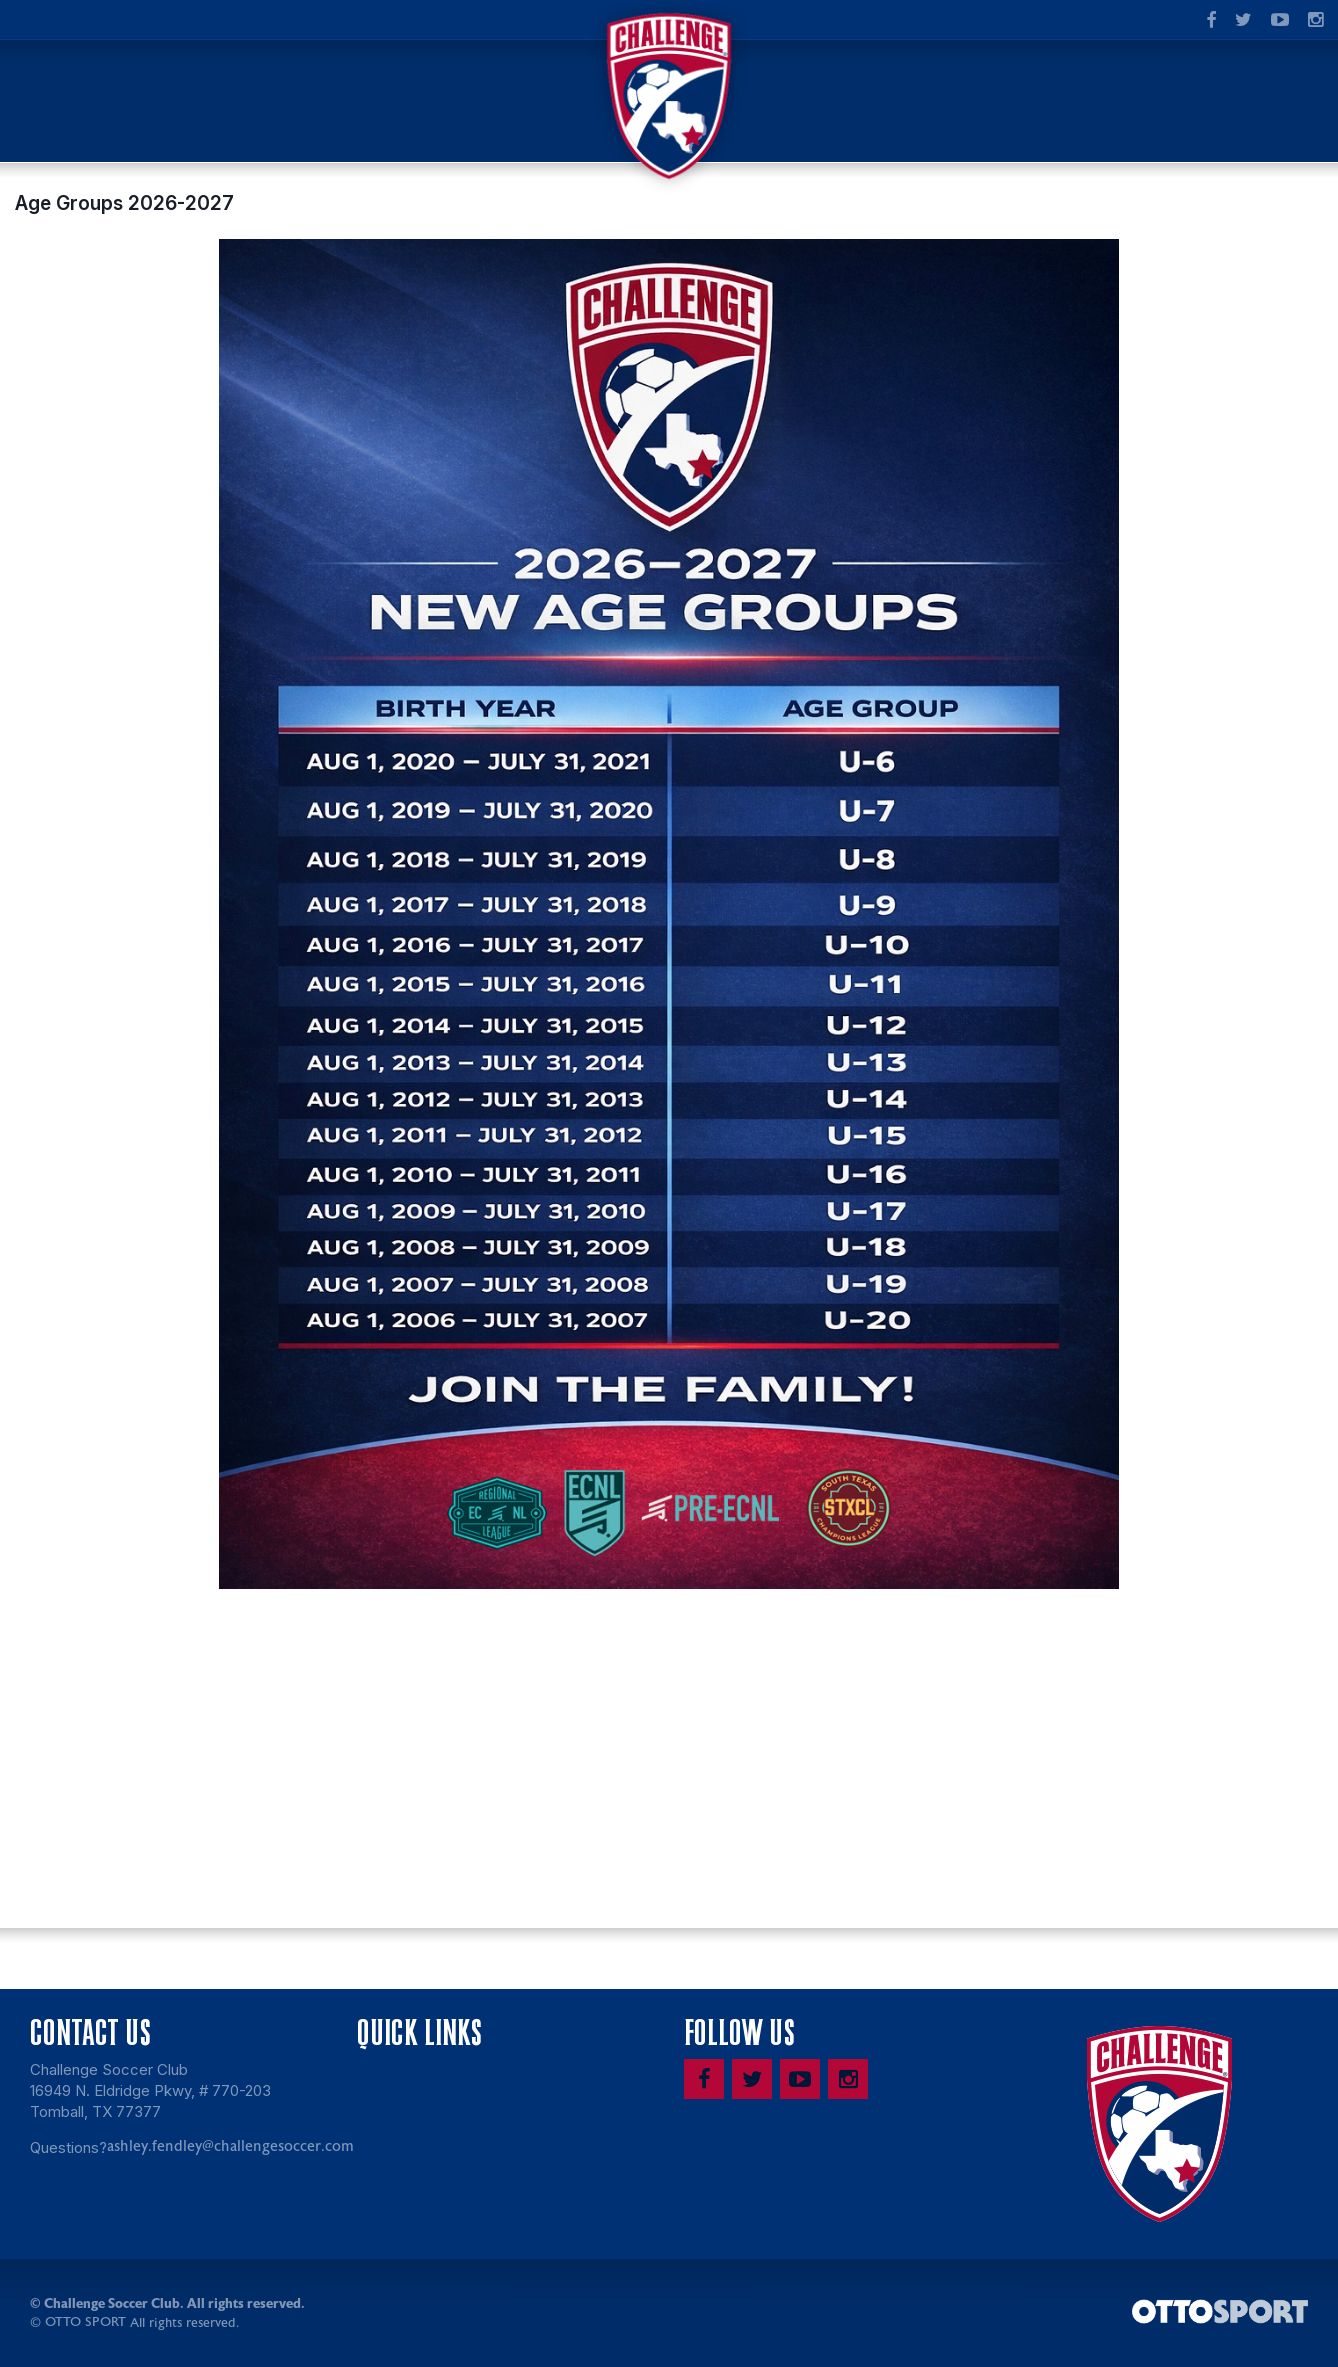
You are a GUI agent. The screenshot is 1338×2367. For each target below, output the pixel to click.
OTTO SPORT (85, 2325)
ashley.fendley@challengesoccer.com (230, 2149)
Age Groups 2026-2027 (124, 206)
